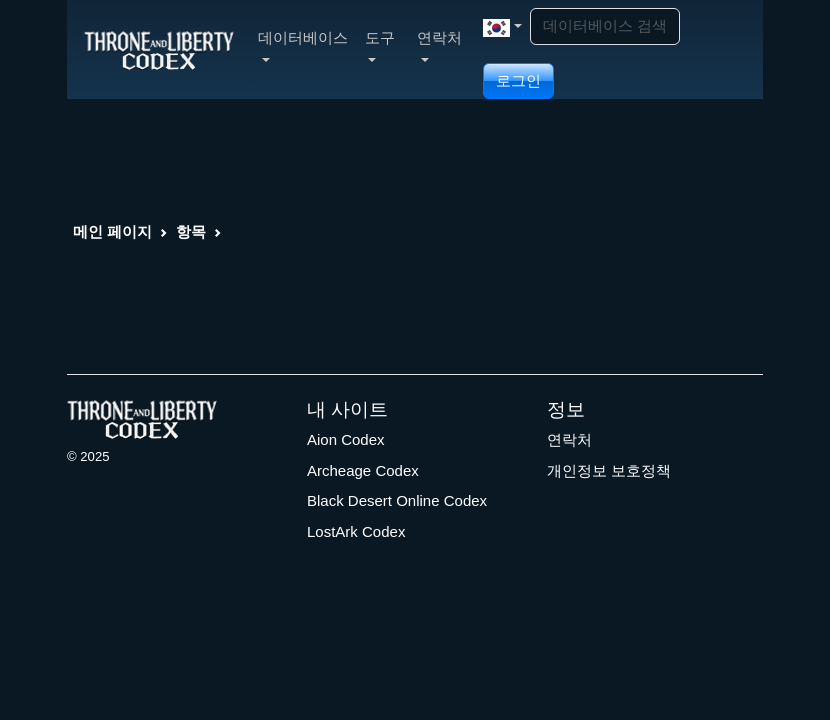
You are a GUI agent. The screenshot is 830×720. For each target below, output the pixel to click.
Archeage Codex (363, 470)
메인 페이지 (112, 231)
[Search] (605, 26)
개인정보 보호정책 (609, 470)
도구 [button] (380, 45)
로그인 (518, 80)
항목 (191, 231)
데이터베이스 (303, 45)
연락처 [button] (439, 45)
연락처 (569, 439)
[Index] (159, 49)
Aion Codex (346, 439)
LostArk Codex (356, 531)
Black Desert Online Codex (397, 500)
